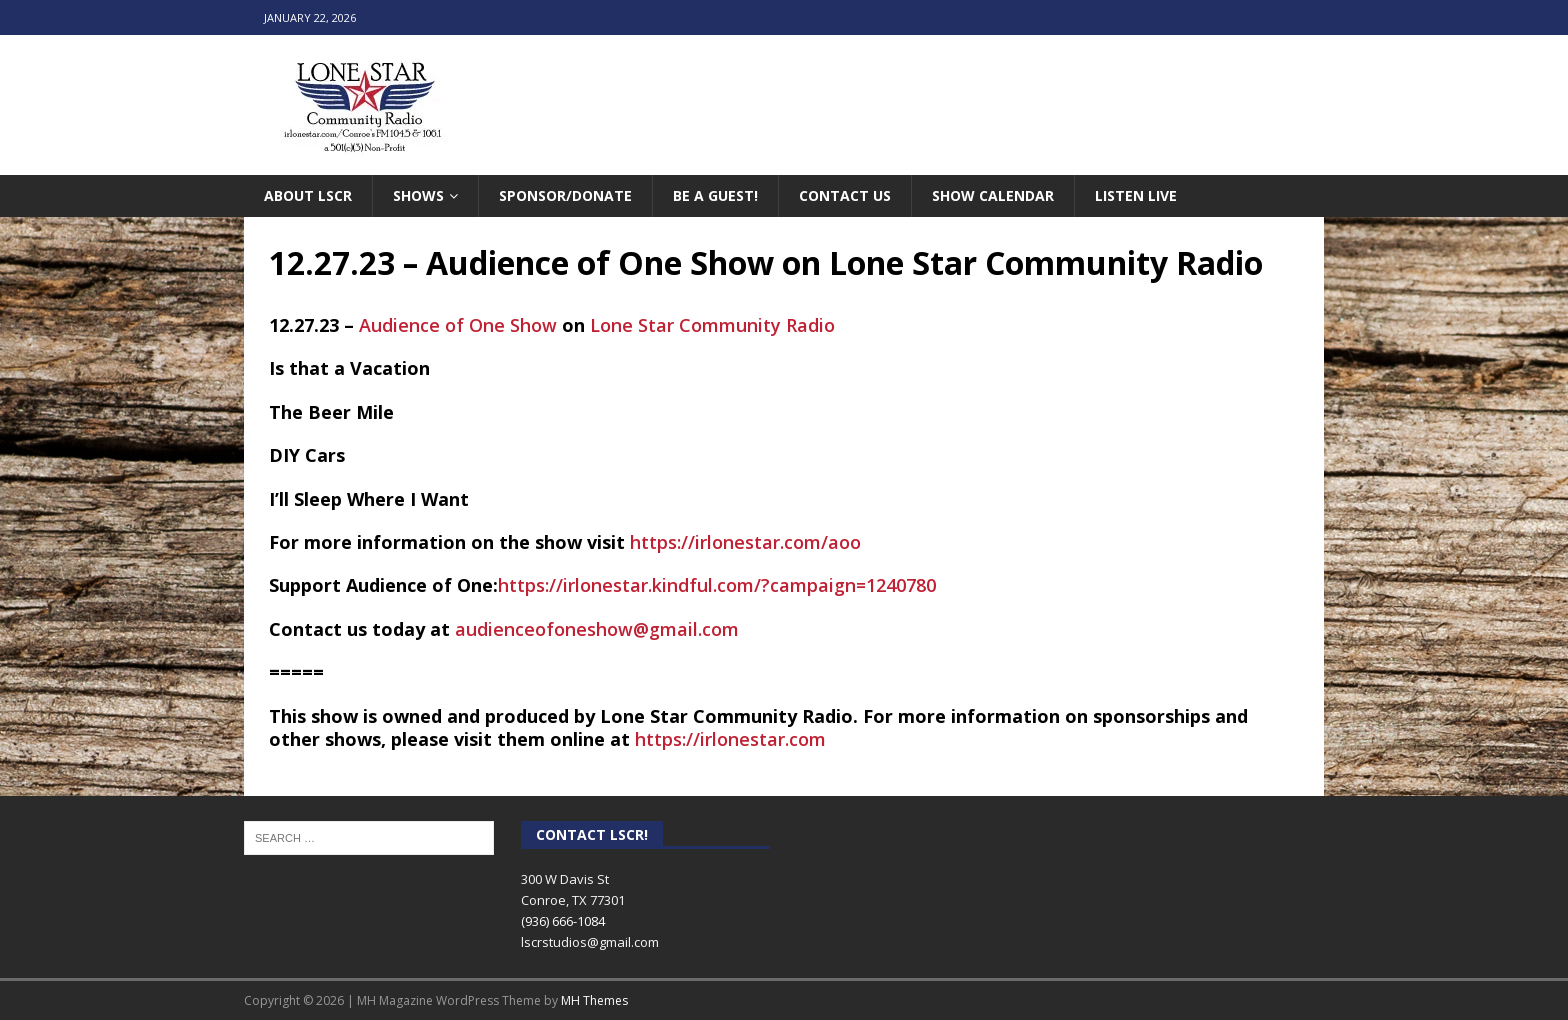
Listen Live (1136, 195)
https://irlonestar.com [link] (730, 739)
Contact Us (845, 195)
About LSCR (308, 195)
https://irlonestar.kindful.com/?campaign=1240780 (717, 585)
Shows (418, 195)
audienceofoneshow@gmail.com (597, 629)
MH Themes (594, 1000)
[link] (458, 325)
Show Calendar (993, 195)
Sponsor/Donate (565, 195)
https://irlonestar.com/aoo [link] (745, 542)
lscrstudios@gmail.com (590, 942)
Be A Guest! (715, 195)
